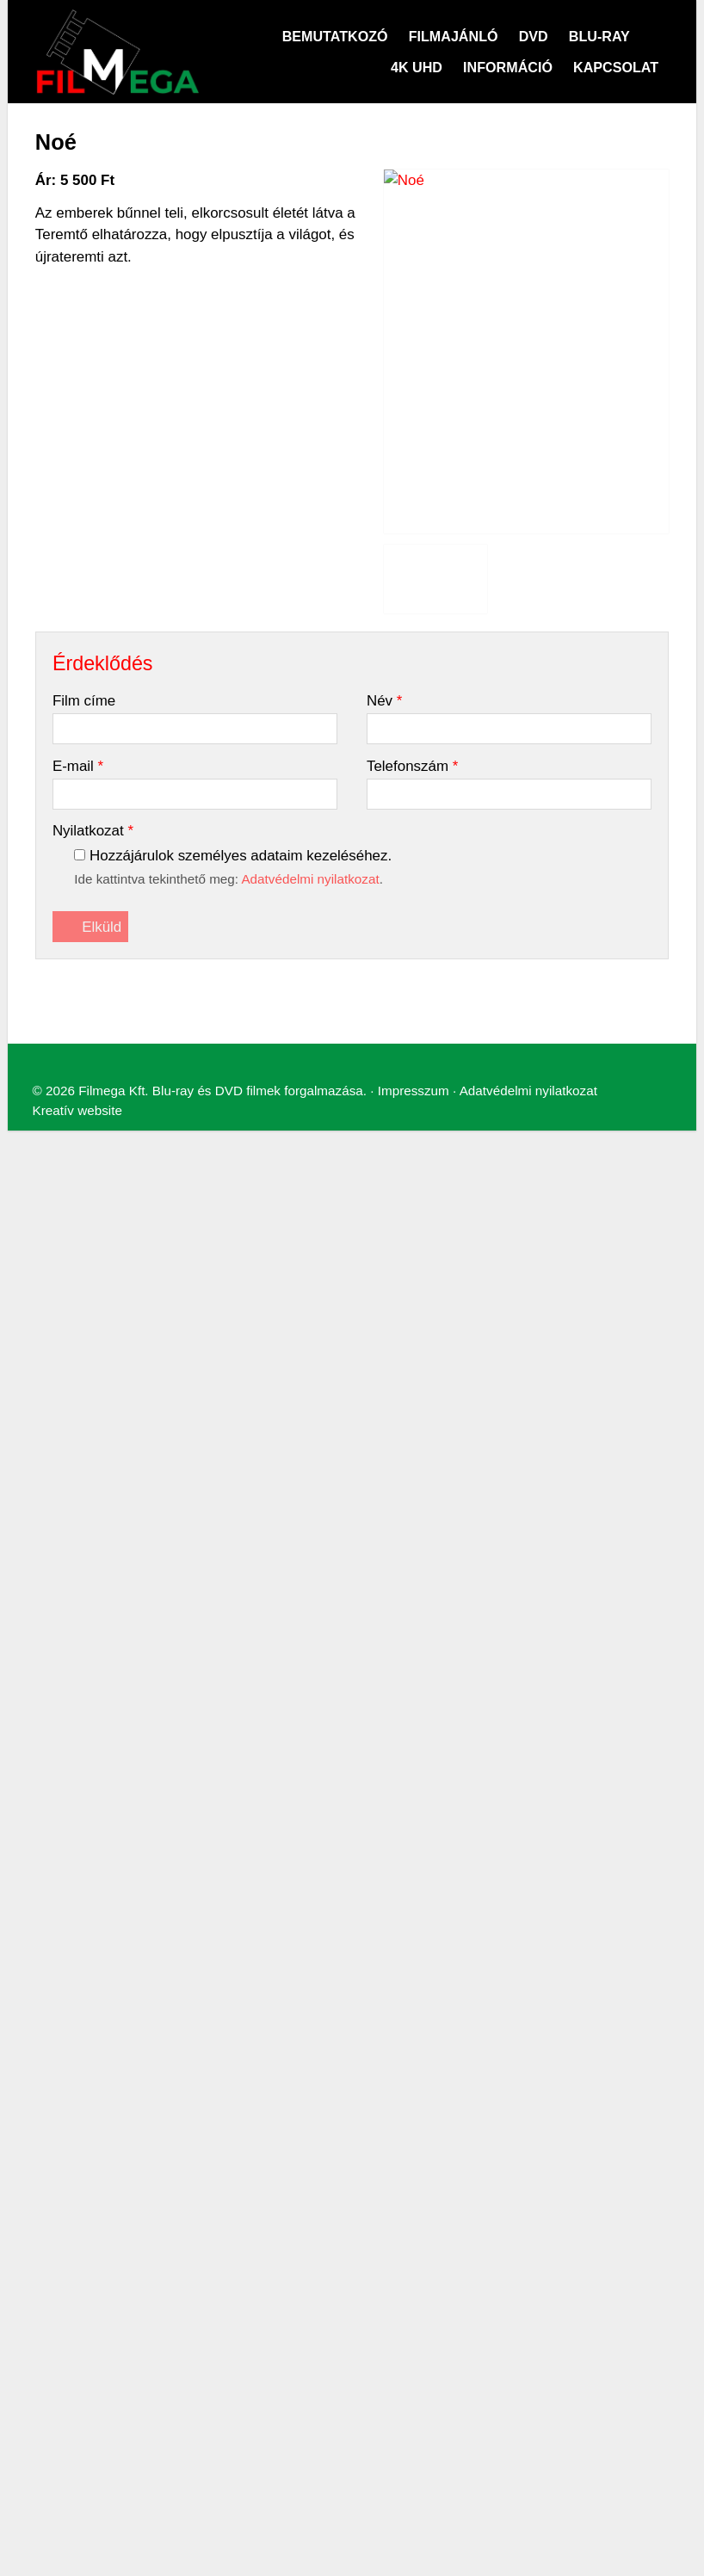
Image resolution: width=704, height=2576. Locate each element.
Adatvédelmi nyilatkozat (477, 960)
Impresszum (372, 960)
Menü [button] (57, 809)
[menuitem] (77, 838)
